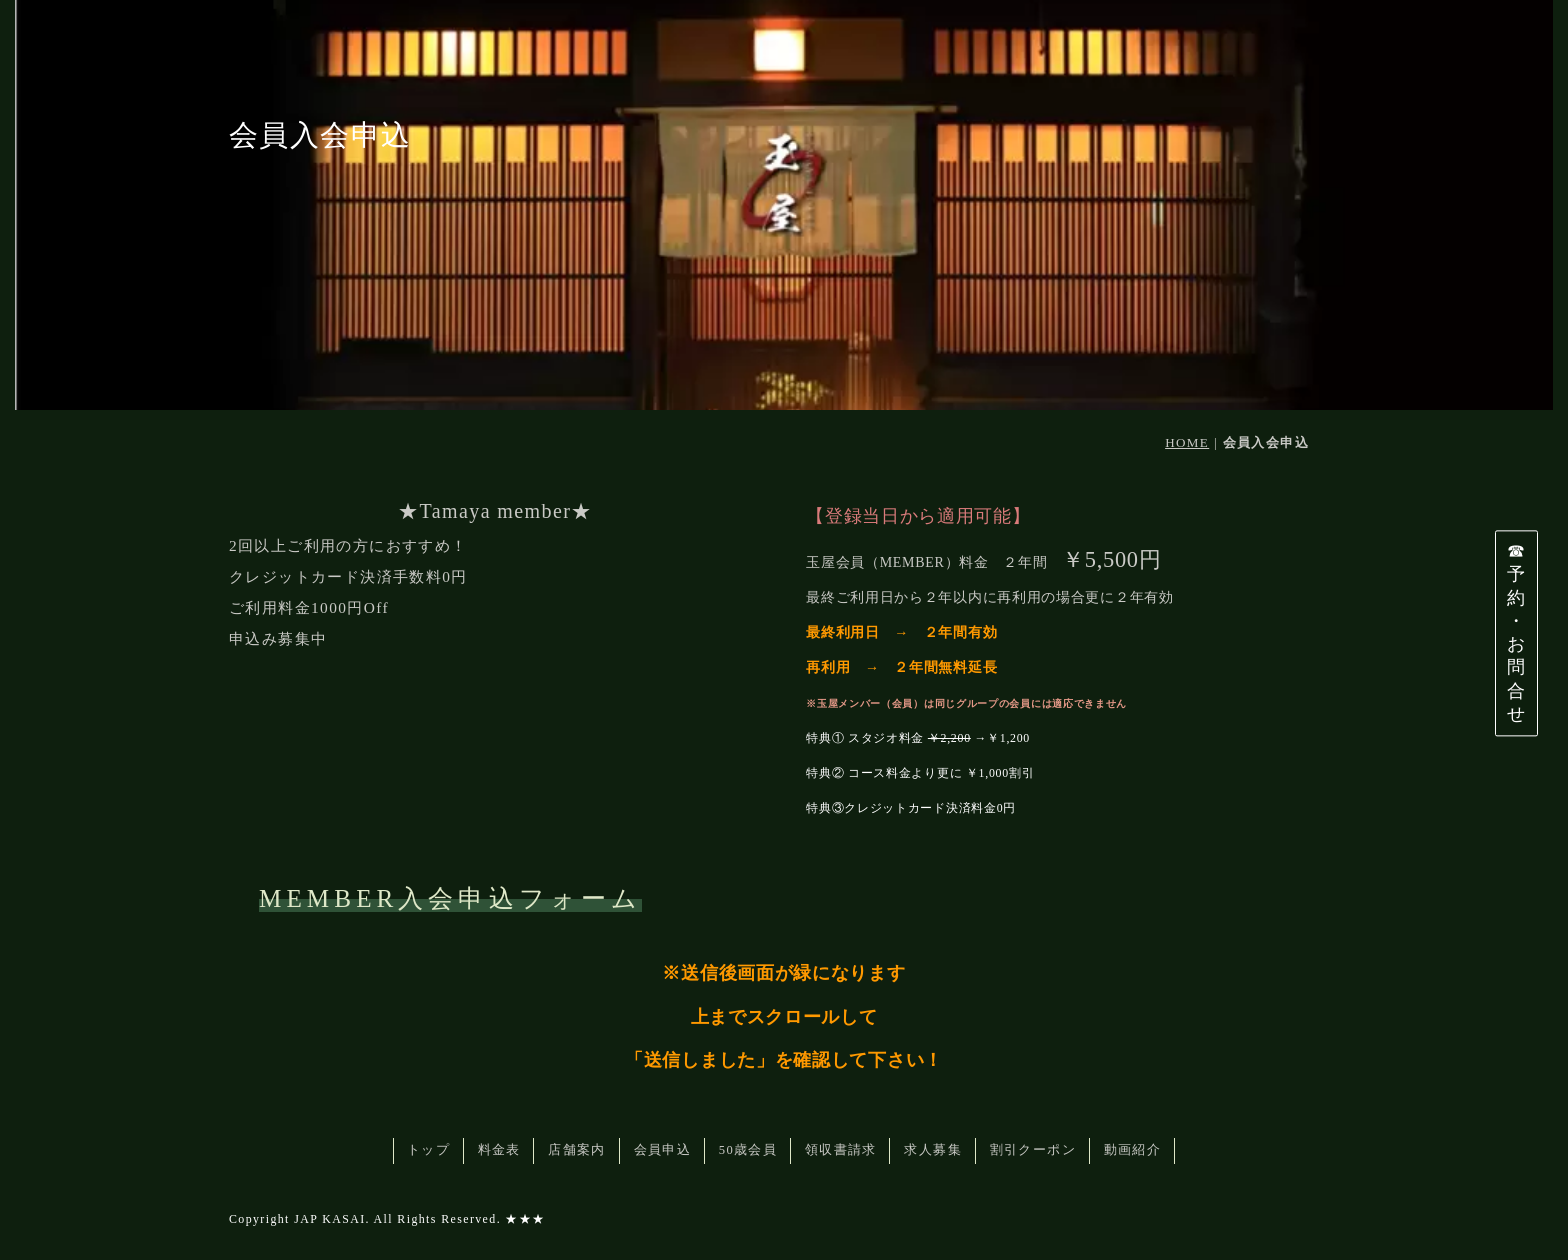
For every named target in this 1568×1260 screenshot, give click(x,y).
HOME (1187, 442)
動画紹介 (1133, 1150)
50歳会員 (748, 1150)
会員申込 (663, 1150)
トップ (428, 1150)
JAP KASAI (329, 1219)
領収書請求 (841, 1150)
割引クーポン (1033, 1150)
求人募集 (933, 1150)
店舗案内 (577, 1150)
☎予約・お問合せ (1516, 632)
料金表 (499, 1150)
